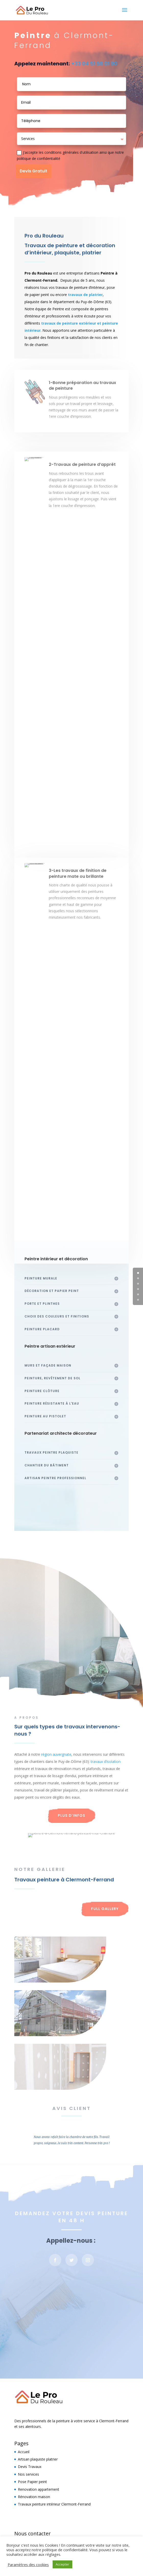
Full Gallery (104, 1908)
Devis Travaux (29, 2466)
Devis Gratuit (33, 171)
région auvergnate (56, 1754)
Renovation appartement (38, 2489)
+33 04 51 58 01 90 (94, 63)
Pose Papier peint (32, 2481)
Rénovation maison (34, 2496)
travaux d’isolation (106, 1761)
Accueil (23, 2451)
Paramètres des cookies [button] (28, 2564)
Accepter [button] (62, 2564)
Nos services (28, 2474)
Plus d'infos (71, 1815)
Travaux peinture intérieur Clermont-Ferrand (54, 2504)
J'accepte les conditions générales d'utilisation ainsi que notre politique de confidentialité (70, 155)
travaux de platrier (85, 294)
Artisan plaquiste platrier (38, 2459)
